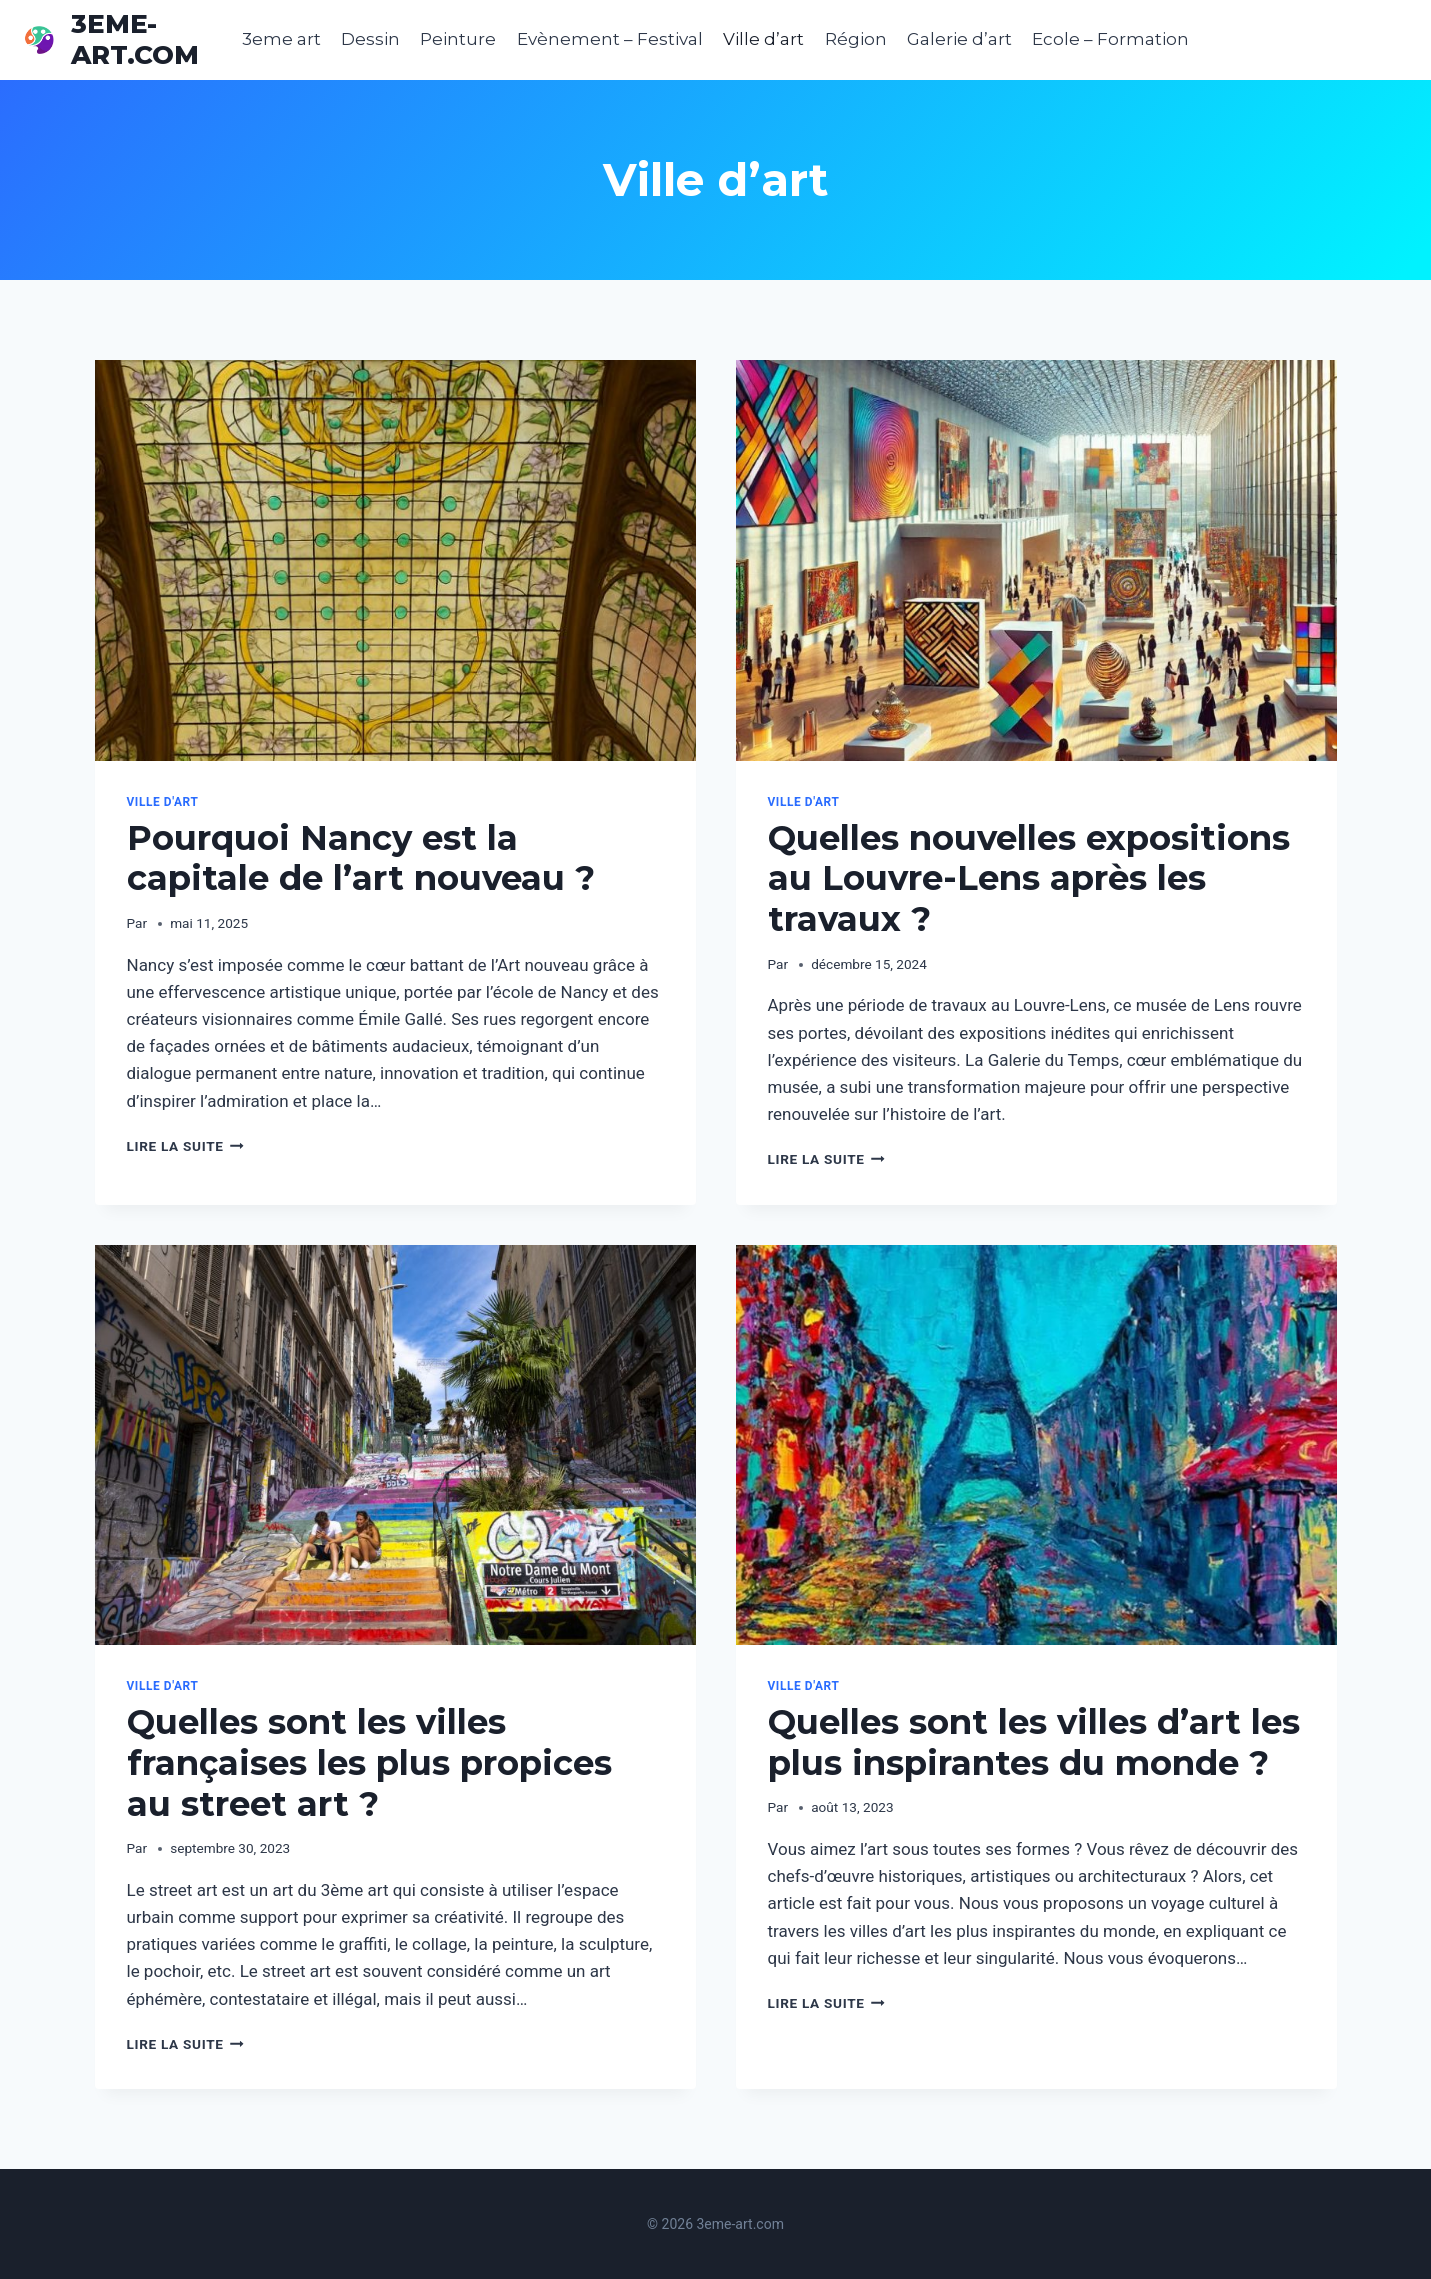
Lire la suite (185, 1146)
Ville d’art (763, 39)
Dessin (370, 39)
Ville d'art (163, 802)
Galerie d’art (959, 39)
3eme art (281, 39)
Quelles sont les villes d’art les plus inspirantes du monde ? (1034, 1742)
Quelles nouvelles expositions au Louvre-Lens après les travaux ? (1029, 879)
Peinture (458, 39)
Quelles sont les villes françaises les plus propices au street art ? (369, 1763)
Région (856, 39)
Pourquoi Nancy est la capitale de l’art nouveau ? (361, 858)
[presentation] (395, 560)
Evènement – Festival (610, 39)
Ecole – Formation (1110, 39)
